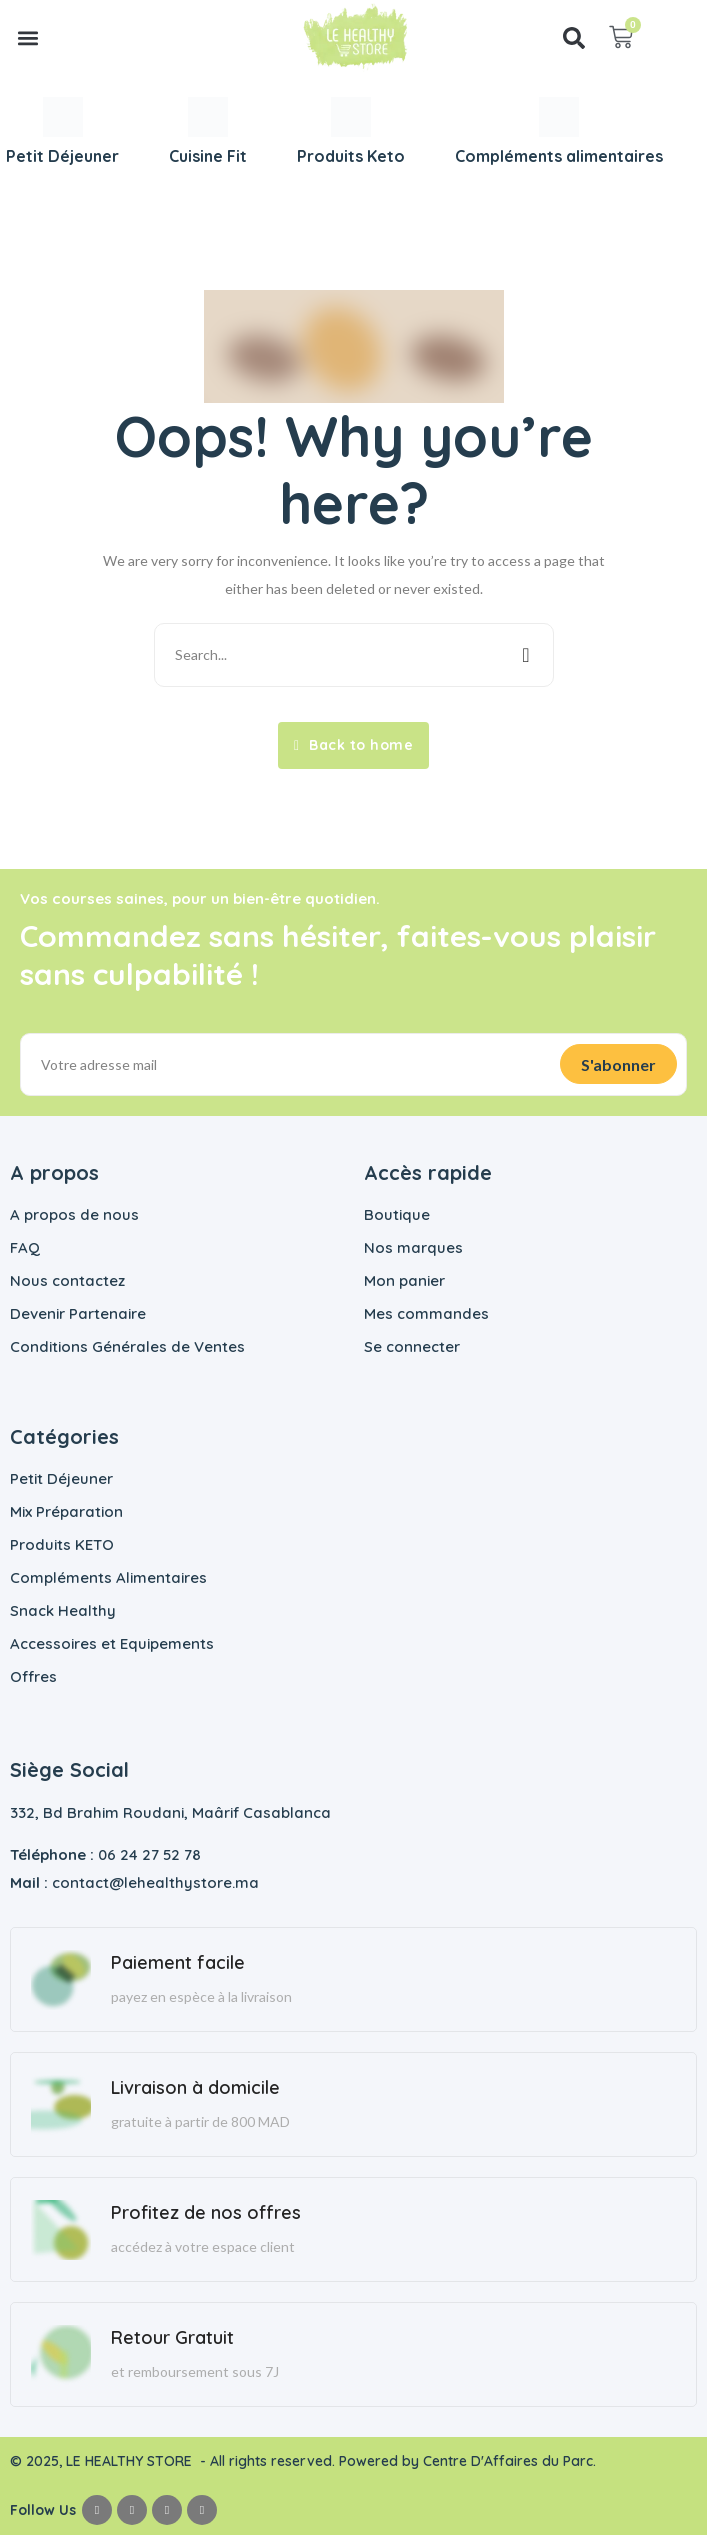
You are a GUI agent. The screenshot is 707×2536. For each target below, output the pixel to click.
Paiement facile (178, 1963)
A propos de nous (74, 1215)
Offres (33, 1677)
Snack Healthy (63, 1611)
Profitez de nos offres (206, 2213)
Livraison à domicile (195, 2088)
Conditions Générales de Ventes (127, 1347)
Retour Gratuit (172, 2338)
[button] (28, 37)
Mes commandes (426, 1314)
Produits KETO (62, 1545)
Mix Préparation (66, 1512)
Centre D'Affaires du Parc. (511, 2462)
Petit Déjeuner (61, 1479)
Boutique (397, 1215)
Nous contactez (67, 1281)
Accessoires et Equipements (112, 1644)
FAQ (25, 1248)
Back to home (353, 745)
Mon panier (404, 1281)
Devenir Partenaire (78, 1314)
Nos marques (413, 1248)
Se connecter (412, 1347)
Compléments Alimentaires (108, 1578)
